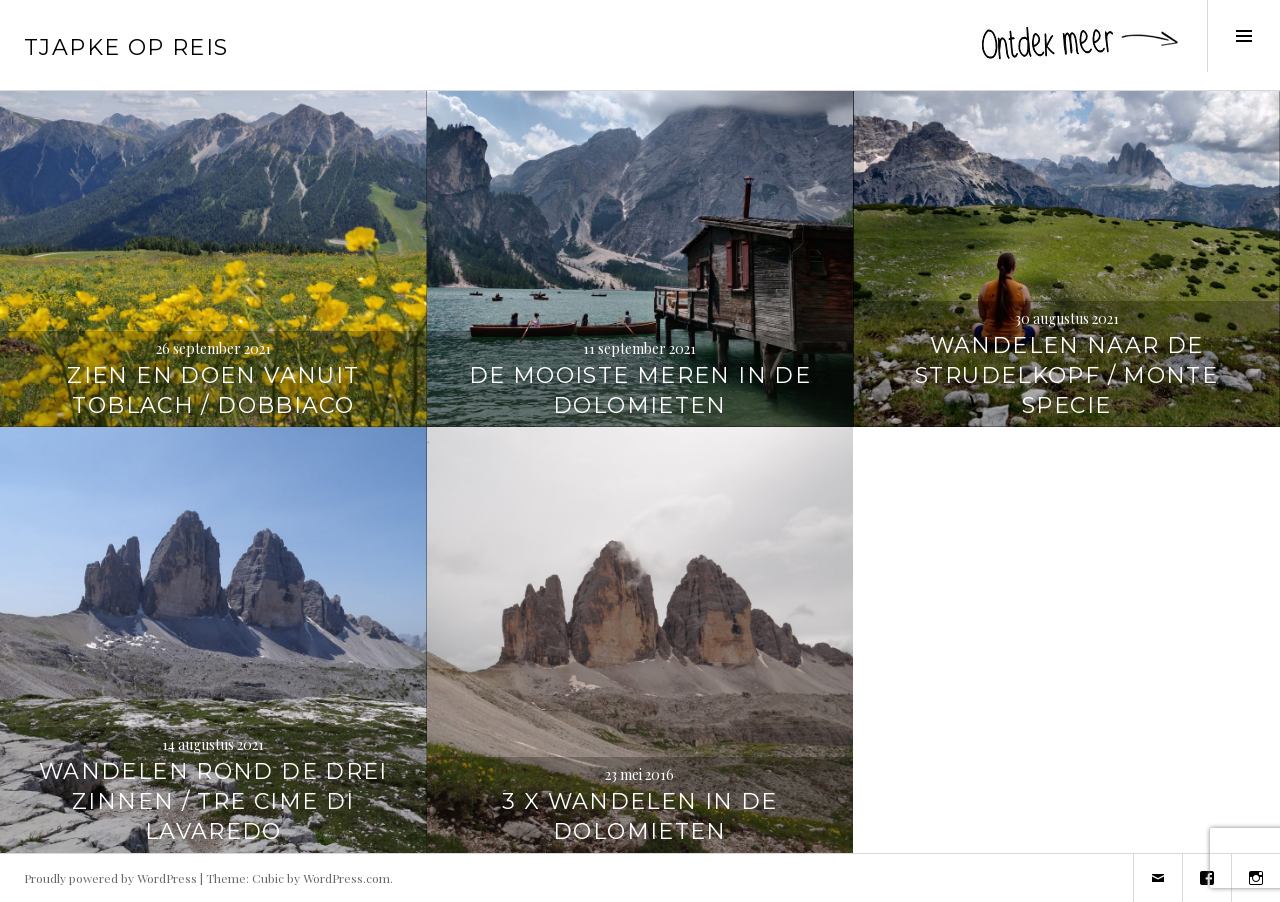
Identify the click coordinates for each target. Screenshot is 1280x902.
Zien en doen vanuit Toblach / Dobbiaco (213, 390)
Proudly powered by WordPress (110, 878)
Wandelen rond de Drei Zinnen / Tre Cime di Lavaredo (213, 801)
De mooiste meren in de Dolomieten (640, 390)
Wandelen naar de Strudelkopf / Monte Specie (1066, 375)
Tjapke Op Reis (126, 47)
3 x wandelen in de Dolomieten (640, 816)
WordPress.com (346, 878)
